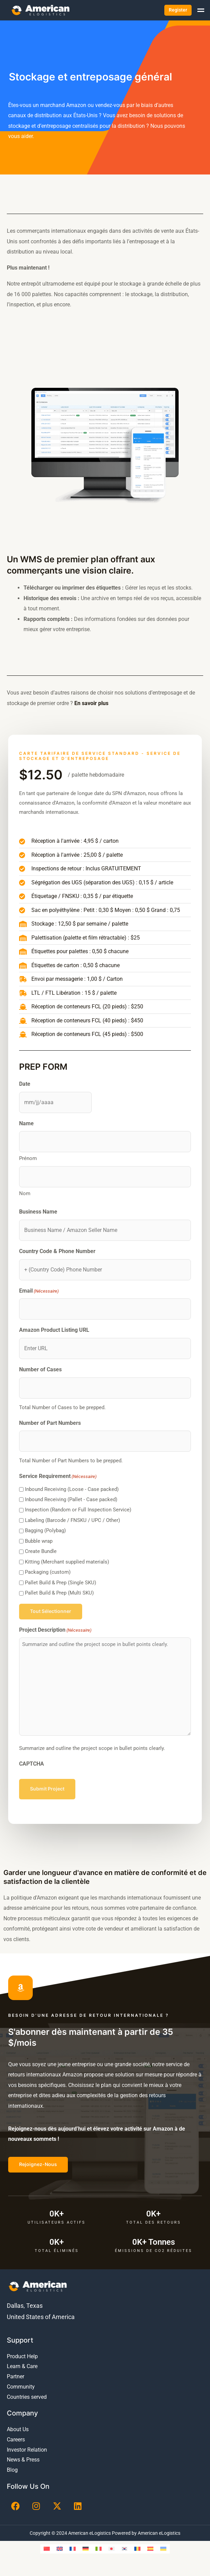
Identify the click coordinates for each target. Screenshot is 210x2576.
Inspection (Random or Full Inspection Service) (78, 1510)
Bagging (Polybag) (45, 1530)
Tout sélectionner (50, 1611)
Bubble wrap (38, 1541)
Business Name (38, 1211)
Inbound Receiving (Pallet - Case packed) (71, 1499)
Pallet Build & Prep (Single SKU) (60, 1583)
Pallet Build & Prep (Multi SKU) (59, 1593)
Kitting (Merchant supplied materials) (67, 1562)
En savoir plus (91, 703)
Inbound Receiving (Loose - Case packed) (72, 1489)
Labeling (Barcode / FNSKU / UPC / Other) (72, 1520)
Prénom (28, 1158)
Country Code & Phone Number (57, 1251)
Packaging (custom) (48, 1572)
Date (24, 1084)
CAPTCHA (31, 1763)
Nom (24, 1193)
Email (39, 1291)
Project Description (55, 1630)
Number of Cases (40, 1369)
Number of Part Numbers (50, 1423)
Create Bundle (41, 1551)
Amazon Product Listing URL (54, 1330)
